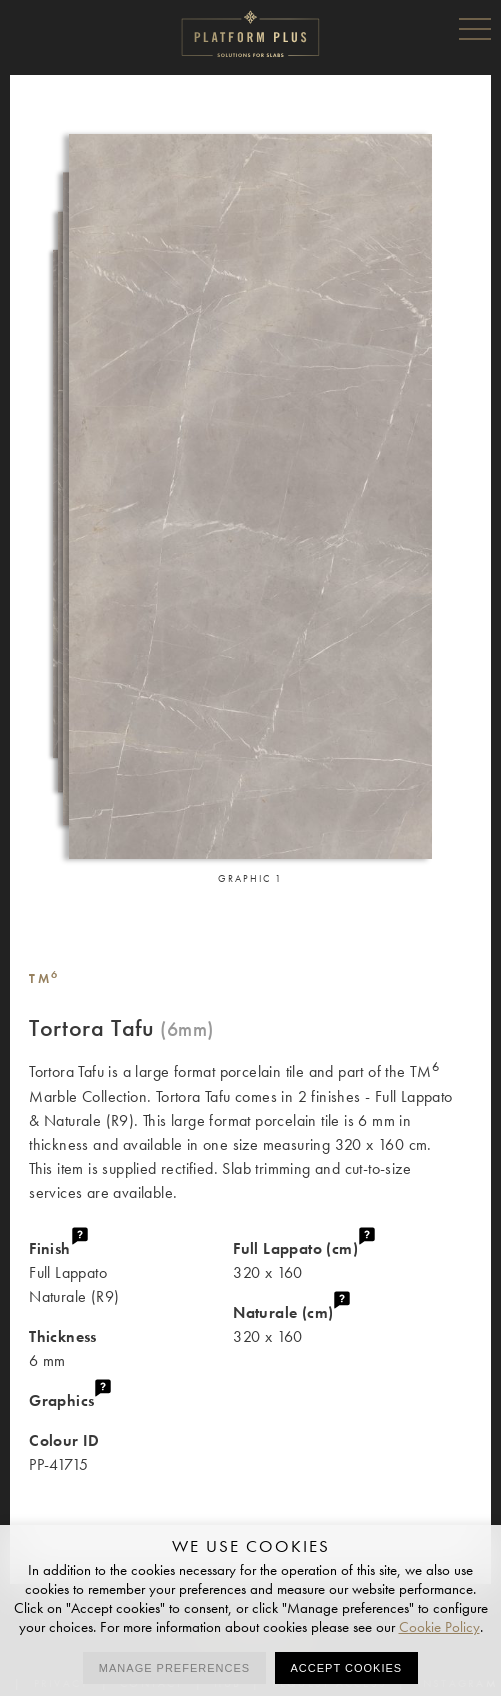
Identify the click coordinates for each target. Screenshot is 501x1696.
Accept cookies (347, 1668)
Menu (475, 28)
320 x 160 (352, 1259)
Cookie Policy (439, 1627)
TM (44, 978)
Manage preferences (174, 1668)
